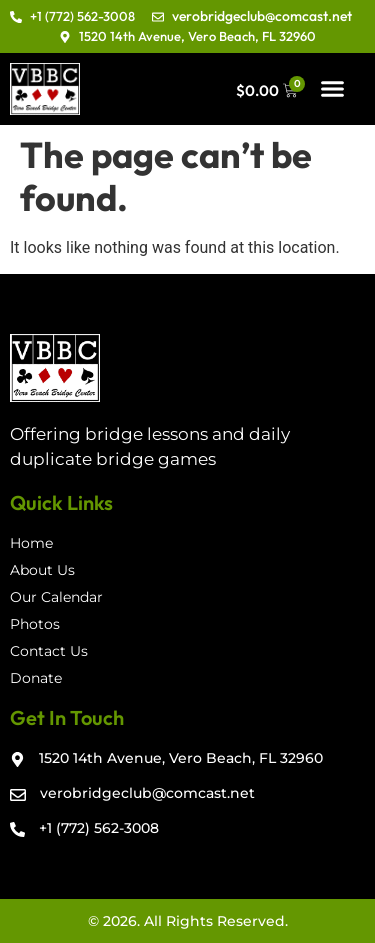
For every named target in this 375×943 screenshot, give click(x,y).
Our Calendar (56, 597)
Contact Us (49, 651)
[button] (333, 89)
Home (31, 543)
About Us (42, 570)
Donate (36, 678)
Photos (35, 624)
